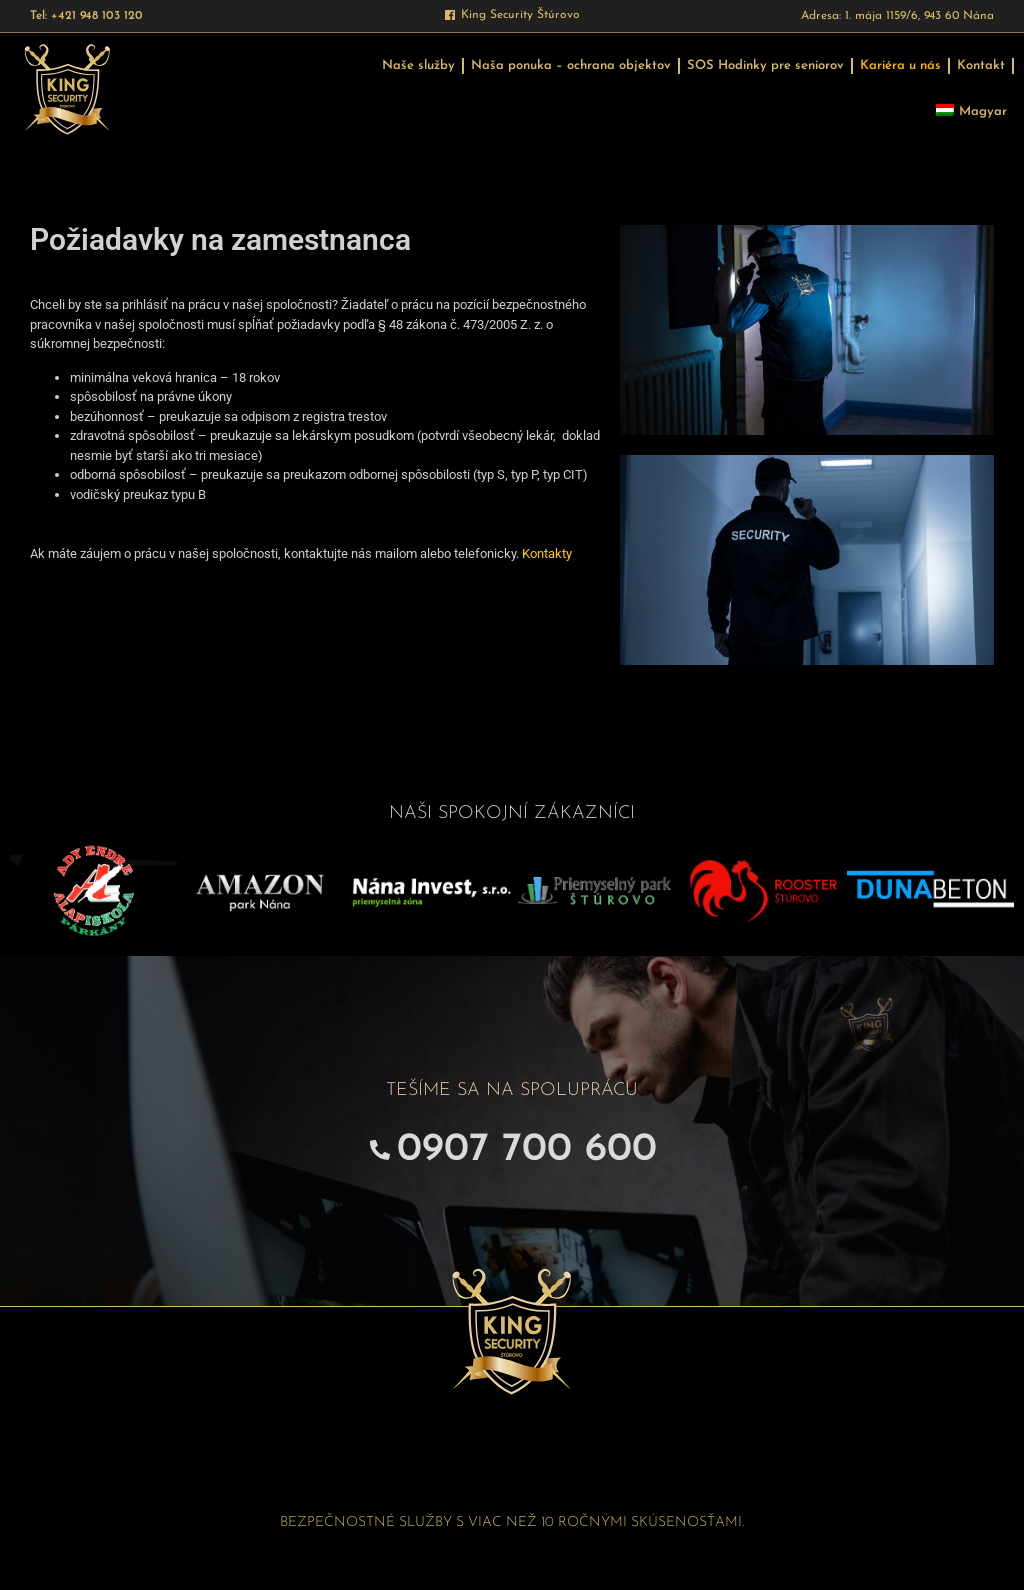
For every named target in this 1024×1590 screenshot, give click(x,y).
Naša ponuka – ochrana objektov (571, 65)
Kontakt (981, 65)
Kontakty (547, 553)
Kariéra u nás (900, 65)
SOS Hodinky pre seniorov (765, 65)
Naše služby (418, 65)
